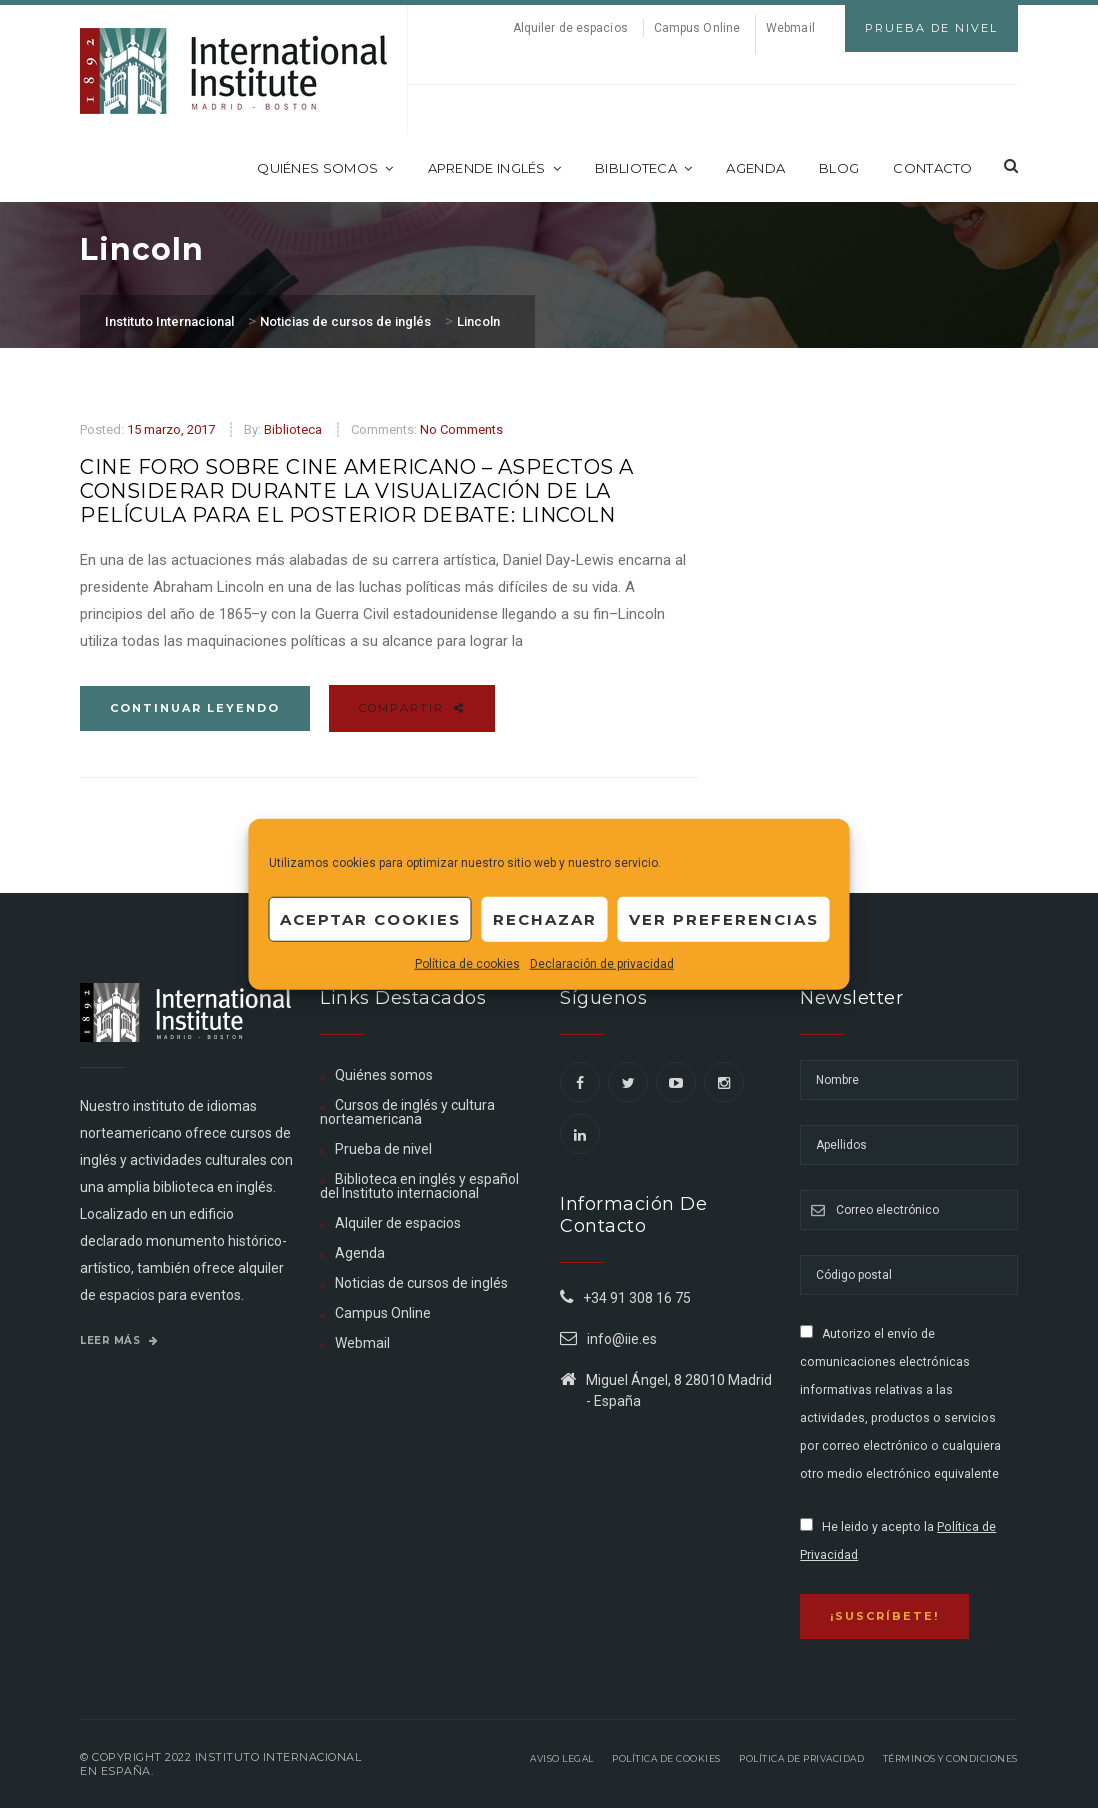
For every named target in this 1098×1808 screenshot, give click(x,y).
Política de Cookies (666, 1758)
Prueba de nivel (383, 1149)
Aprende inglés (495, 168)
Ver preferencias (724, 918)
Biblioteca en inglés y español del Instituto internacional (419, 1186)
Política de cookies (467, 964)
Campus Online (697, 28)
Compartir (412, 708)
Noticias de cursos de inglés (421, 1283)
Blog (839, 168)
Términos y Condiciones (950, 1758)
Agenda (755, 168)
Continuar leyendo (195, 708)
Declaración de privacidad (602, 964)
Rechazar (545, 918)
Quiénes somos (325, 168)
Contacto (932, 168)
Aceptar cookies (370, 918)
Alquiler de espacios (570, 28)
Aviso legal (562, 1758)
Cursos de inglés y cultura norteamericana (407, 1112)
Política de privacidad (801, 1758)
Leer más (119, 1340)
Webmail (790, 28)
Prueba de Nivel (931, 28)
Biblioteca (643, 168)
